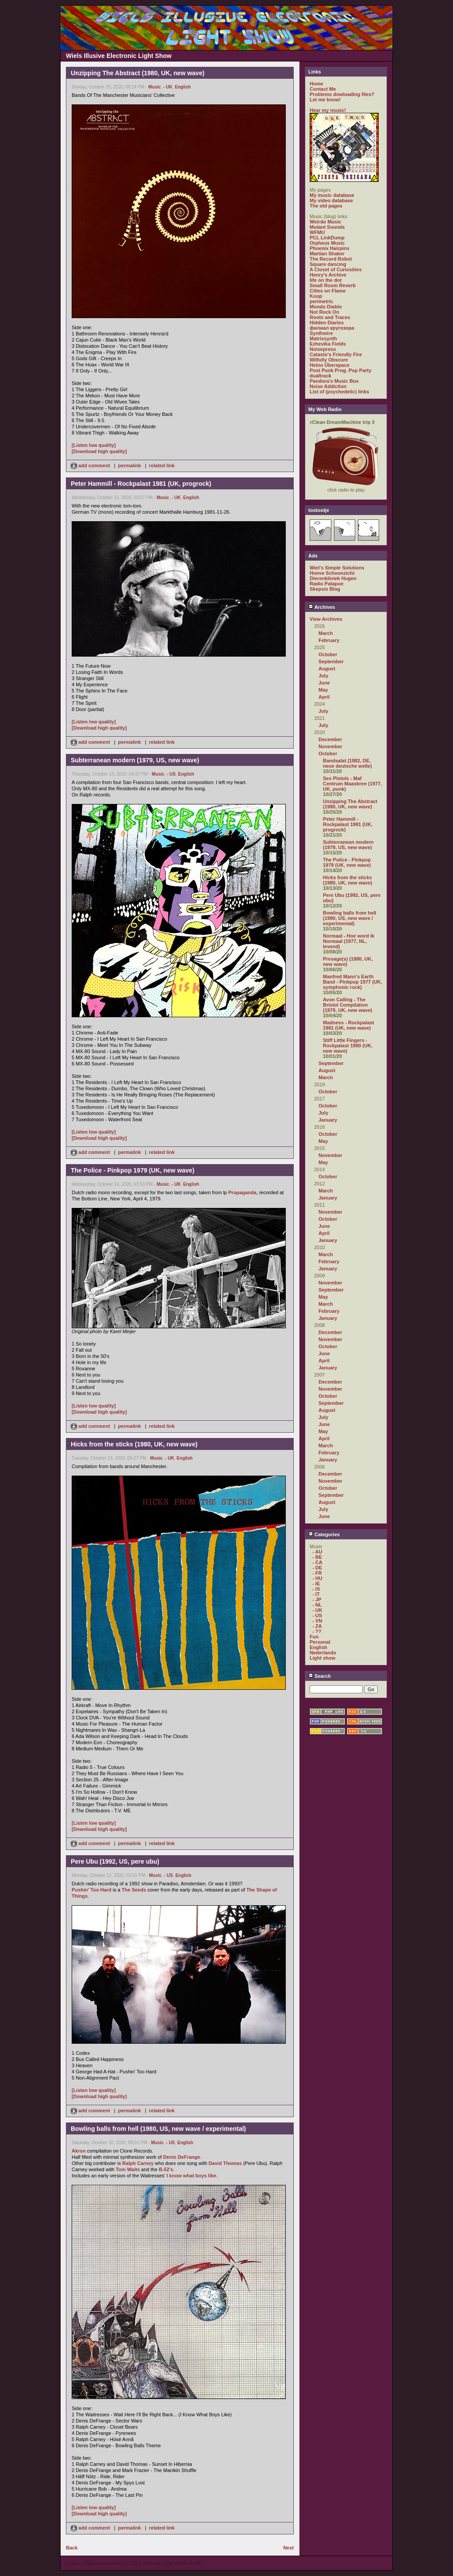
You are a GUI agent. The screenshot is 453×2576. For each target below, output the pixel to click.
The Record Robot (331, 258)
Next (288, 2547)
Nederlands (323, 1652)
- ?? (316, 1631)
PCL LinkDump (327, 237)
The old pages (326, 205)
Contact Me (323, 89)
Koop (316, 296)
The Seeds (134, 1889)
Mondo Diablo (326, 306)
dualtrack (320, 375)
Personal (320, 1642)
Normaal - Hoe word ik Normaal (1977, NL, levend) (348, 941)
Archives (321, 607)
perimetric (321, 301)
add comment (91, 465)
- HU (317, 1578)
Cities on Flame (328, 290)
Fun (314, 1636)
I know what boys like (191, 2175)
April (324, 697)
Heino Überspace (329, 365)
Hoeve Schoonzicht (332, 573)
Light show (322, 1658)
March (326, 633)
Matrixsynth (323, 338)
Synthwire (321, 333)
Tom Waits (128, 2169)
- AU (317, 1551)
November (330, 746)
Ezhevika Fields (328, 343)
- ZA (317, 1626)
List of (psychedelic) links (339, 391)
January (328, 1120)
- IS (316, 1589)
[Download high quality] (99, 451)
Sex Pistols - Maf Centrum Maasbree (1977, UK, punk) (352, 784)
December (330, 739)
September (331, 661)
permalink (129, 465)
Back (71, 2547)
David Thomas (225, 2163)
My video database (331, 200)
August (327, 668)
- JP (316, 1599)
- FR (317, 1573)
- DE (317, 1567)
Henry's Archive (328, 274)
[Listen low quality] (94, 445)
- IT (316, 1594)
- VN (317, 1620)
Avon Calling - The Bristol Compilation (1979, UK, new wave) (347, 1005)
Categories (324, 1534)
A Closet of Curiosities (336, 269)
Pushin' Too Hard (91, 1889)
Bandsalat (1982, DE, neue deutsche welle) (347, 763)
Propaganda (242, 1192)
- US (171, 774)
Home (316, 83)
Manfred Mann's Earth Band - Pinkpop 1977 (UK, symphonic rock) (352, 982)
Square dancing (328, 264)
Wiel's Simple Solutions (337, 567)
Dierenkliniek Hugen (333, 578)
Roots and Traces (330, 317)
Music (154, 87)
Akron (79, 2150)
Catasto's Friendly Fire (336, 354)
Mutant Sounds (327, 227)
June (324, 682)
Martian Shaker (327, 253)
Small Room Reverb (333, 285)
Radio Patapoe (326, 583)
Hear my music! (328, 110)
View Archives (326, 619)
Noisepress (323, 349)
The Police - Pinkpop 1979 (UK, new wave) (347, 862)
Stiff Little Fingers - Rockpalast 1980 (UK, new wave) (347, 1045)
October (328, 654)
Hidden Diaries (327, 322)
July (323, 675)
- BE (317, 1557)
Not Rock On (324, 312)
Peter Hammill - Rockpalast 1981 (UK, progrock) (347, 824)
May (323, 689)
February (329, 640)
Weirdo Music (325, 221)
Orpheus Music (327, 243)
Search (319, 1676)
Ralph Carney (138, 2163)
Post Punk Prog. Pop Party (340, 370)
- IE (316, 1583)
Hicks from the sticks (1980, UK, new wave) (347, 880)
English (183, 87)
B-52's (166, 2169)
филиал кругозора (332, 328)
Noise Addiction (328, 386)
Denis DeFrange (181, 2157)
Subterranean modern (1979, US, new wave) (348, 844)
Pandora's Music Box (334, 381)
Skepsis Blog (325, 589)
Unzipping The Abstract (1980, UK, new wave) (350, 804)
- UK (168, 87)
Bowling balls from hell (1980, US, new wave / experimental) (349, 918)
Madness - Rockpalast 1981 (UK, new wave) (348, 1025)
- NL (317, 1604)
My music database (332, 195)
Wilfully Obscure (329, 359)
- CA (317, 1562)
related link (162, 465)
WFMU (317, 232)
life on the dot (326, 280)
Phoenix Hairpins (329, 248)
